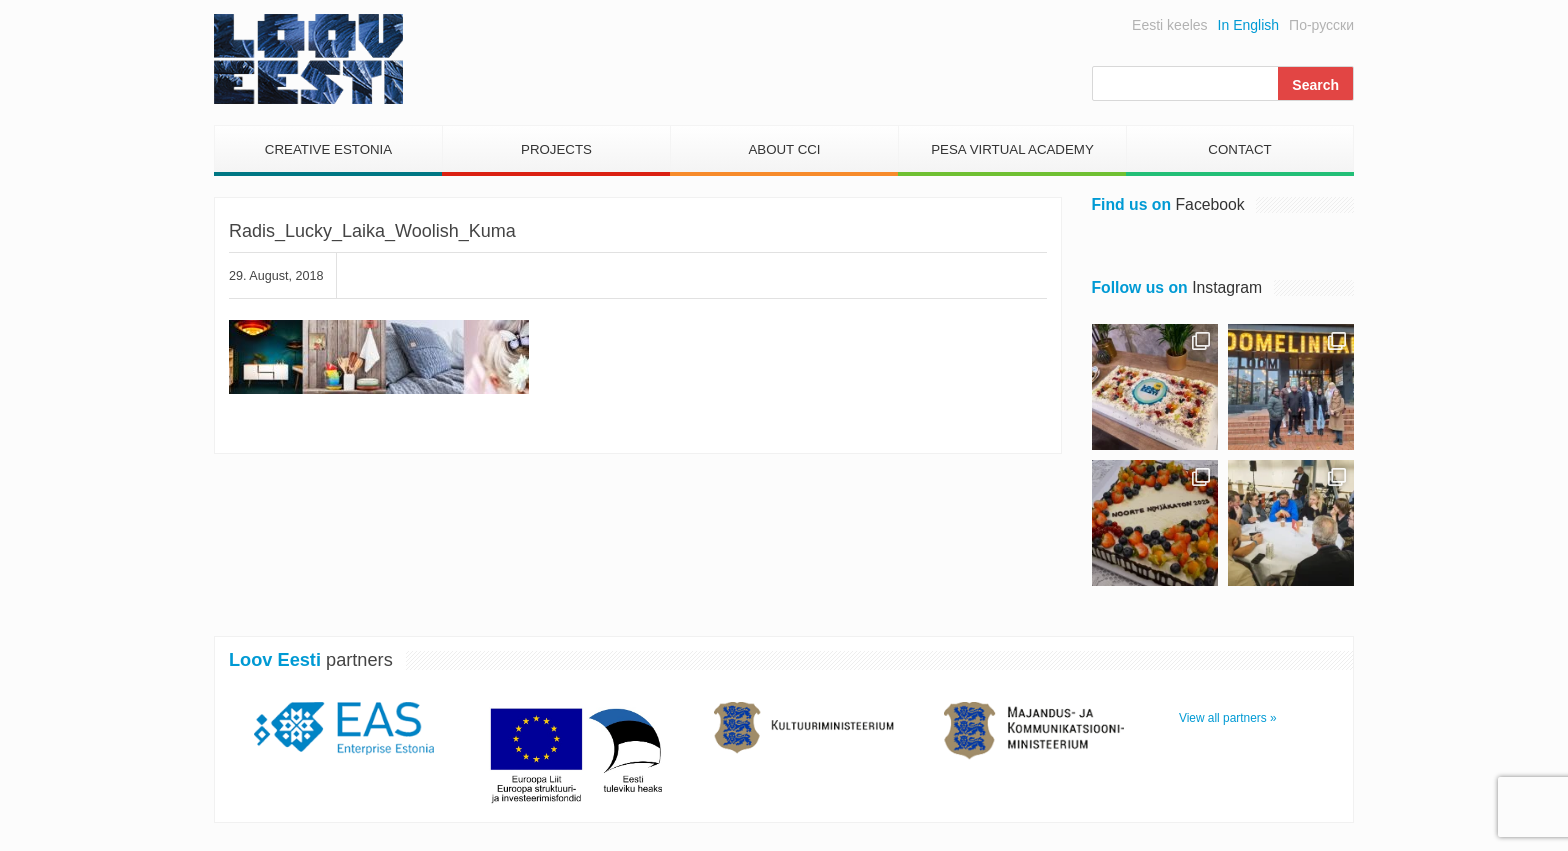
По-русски (1321, 25)
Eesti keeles (1169, 25)
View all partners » (1228, 718)
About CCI (784, 149)
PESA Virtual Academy (1012, 149)
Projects (556, 149)
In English (1248, 25)
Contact (1239, 149)
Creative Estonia (328, 149)
